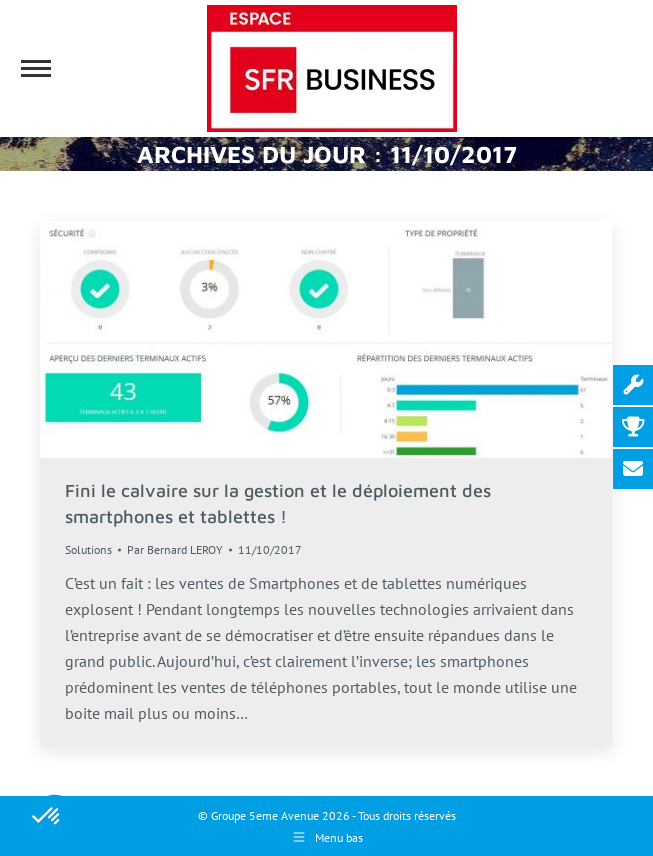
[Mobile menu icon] (36, 68)
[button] (47, 817)
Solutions (88, 549)
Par (175, 549)
